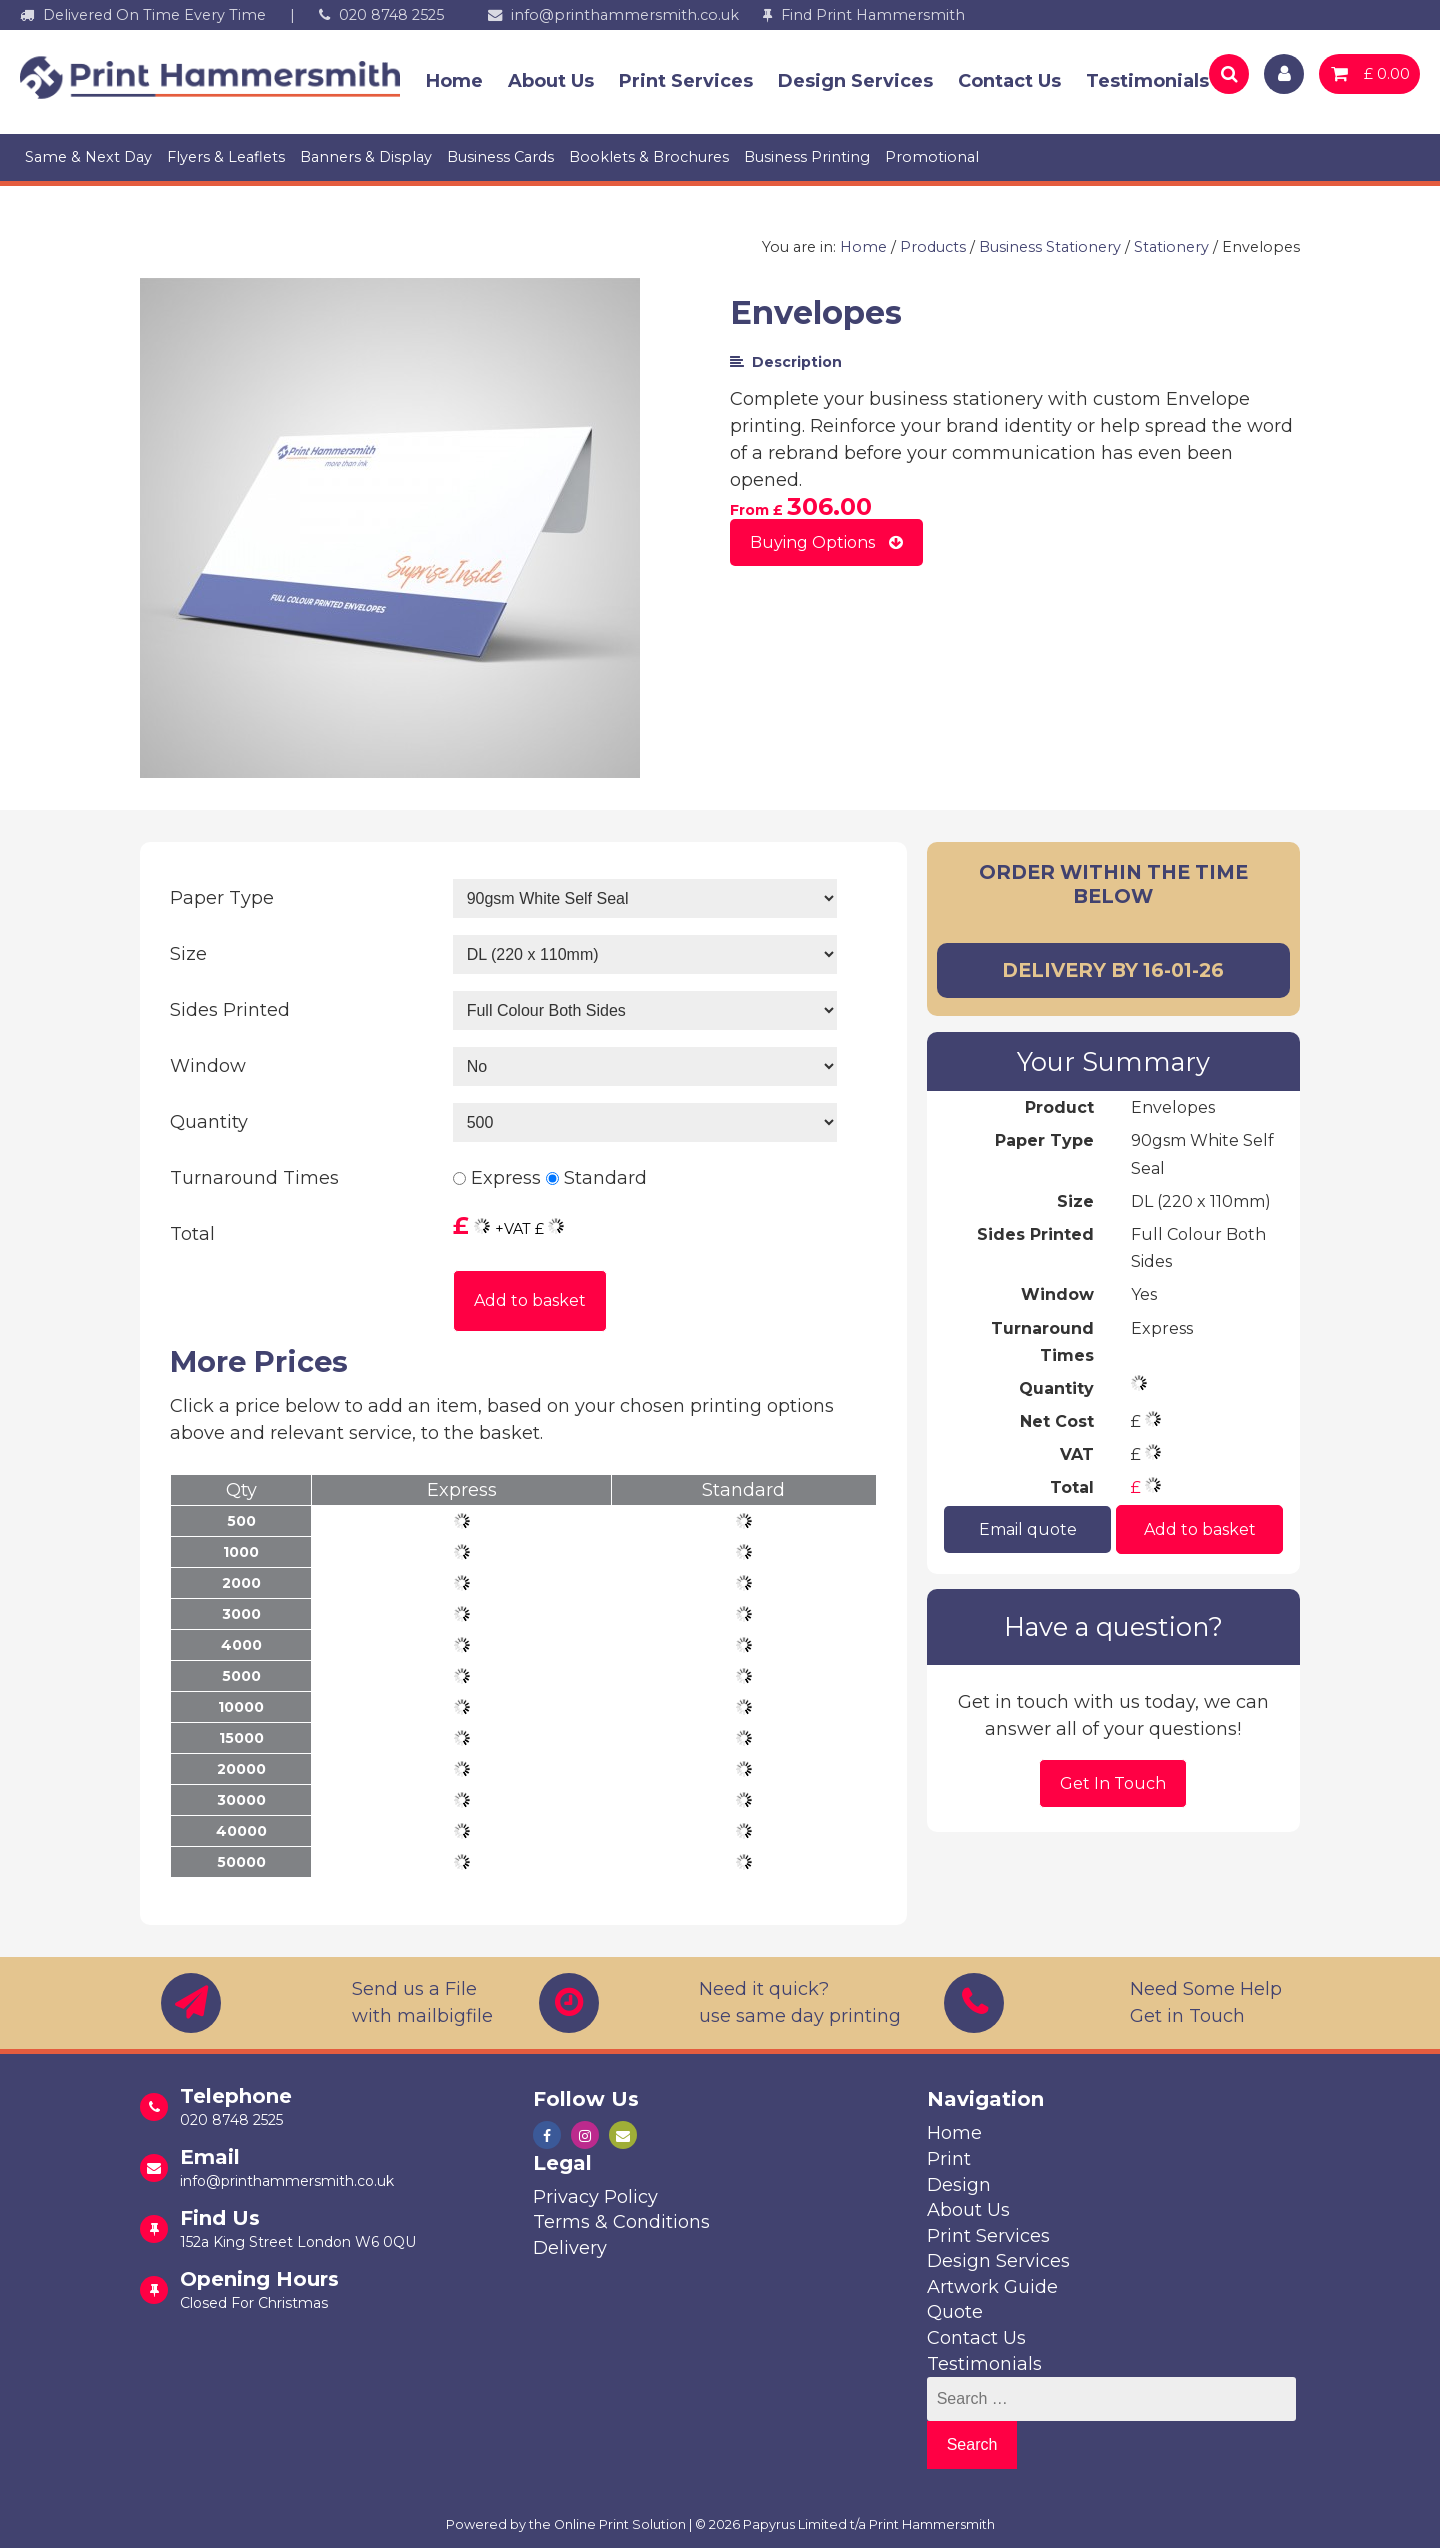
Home (454, 81)
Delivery (570, 2248)
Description (786, 362)
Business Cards (500, 157)
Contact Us (1009, 81)
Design (959, 2185)
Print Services (686, 81)
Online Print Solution (620, 2524)
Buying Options (826, 542)
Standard (605, 1178)
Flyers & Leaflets (226, 157)
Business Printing (807, 157)
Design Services (855, 81)
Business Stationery (1050, 247)
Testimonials (1147, 81)
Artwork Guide (992, 2287)
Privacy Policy (595, 2197)
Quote (955, 2312)
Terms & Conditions (621, 2222)
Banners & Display (366, 157)
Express (506, 1178)
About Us (551, 81)
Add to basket (530, 1300)
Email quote (1027, 1528)
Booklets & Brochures (649, 157)
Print (949, 2159)
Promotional (932, 157)
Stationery (1171, 247)
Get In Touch (1113, 1783)
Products (933, 247)
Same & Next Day (88, 157)
